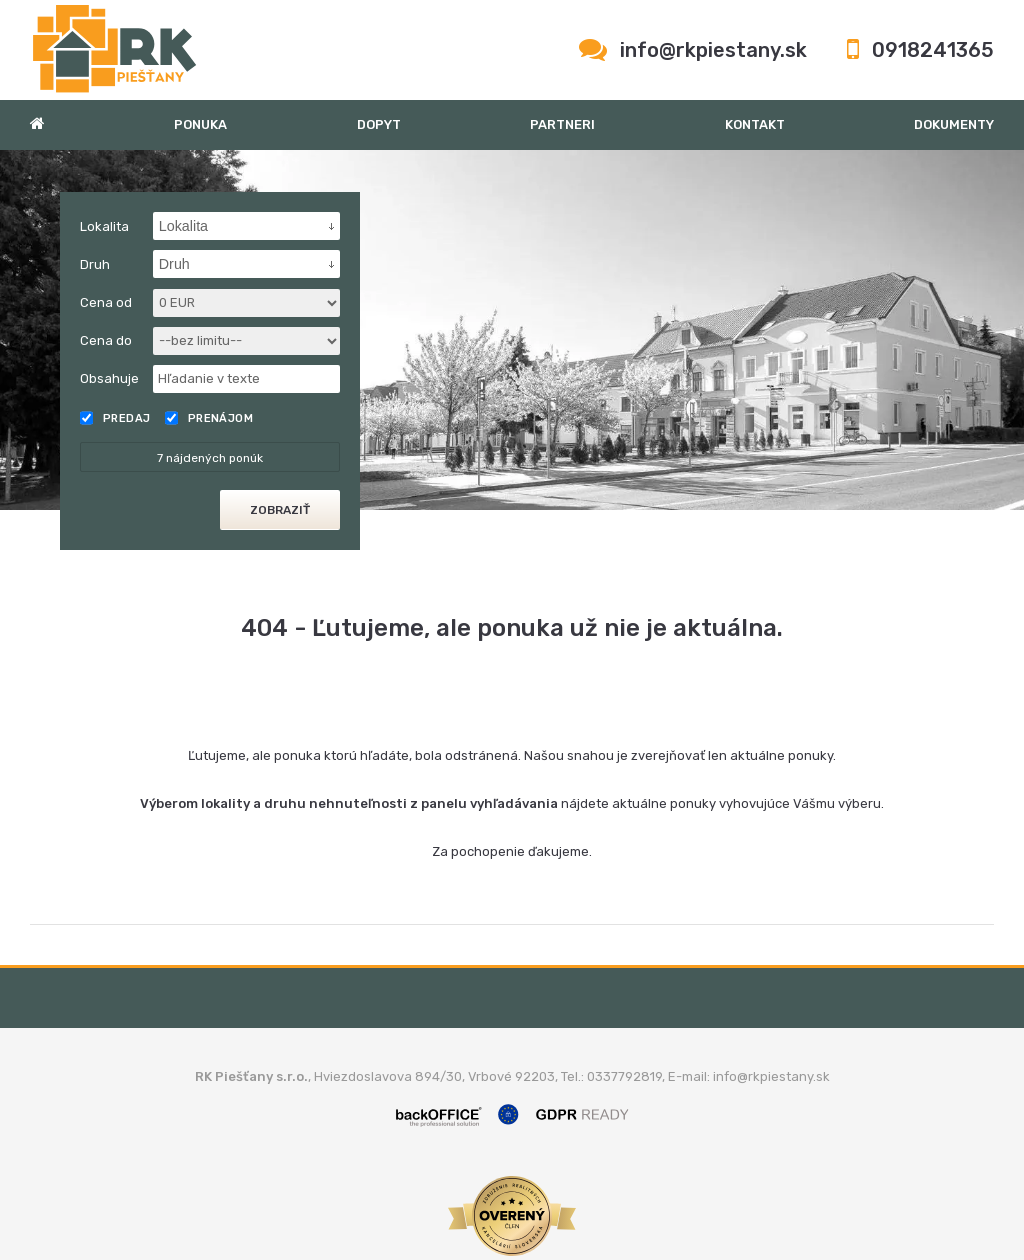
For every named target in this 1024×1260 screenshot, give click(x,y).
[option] (512, 330)
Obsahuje (109, 378)
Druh (95, 264)
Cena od (106, 302)
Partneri (562, 124)
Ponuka (200, 124)
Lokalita (104, 226)
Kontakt (755, 124)
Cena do (106, 340)
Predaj (115, 418)
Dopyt (379, 124)
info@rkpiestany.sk (713, 50)
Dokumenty (954, 124)
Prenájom (209, 418)
